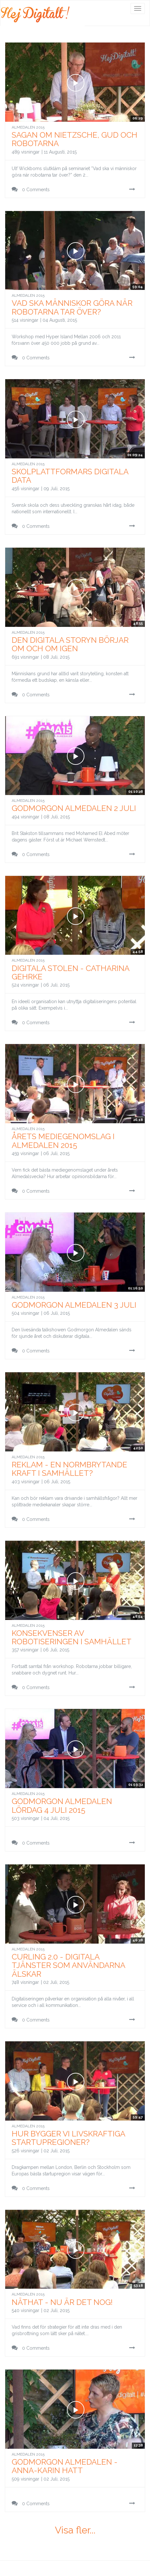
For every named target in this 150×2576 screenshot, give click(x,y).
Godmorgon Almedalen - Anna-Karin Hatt (65, 2466)
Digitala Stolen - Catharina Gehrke (70, 972)
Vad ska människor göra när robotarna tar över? (72, 307)
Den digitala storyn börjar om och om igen (70, 644)
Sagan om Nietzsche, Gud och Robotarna (74, 139)
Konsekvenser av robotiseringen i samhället (71, 1637)
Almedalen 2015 (28, 127)
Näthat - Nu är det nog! (62, 2302)
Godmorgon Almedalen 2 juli (74, 808)
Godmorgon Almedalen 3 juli (74, 1305)
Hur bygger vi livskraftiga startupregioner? (68, 2138)
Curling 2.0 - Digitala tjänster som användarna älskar (68, 1965)
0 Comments (31, 189)
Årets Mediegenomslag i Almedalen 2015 (63, 1141)
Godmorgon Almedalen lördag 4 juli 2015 (62, 1805)
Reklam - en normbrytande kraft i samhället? (69, 1469)
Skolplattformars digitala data (70, 476)
